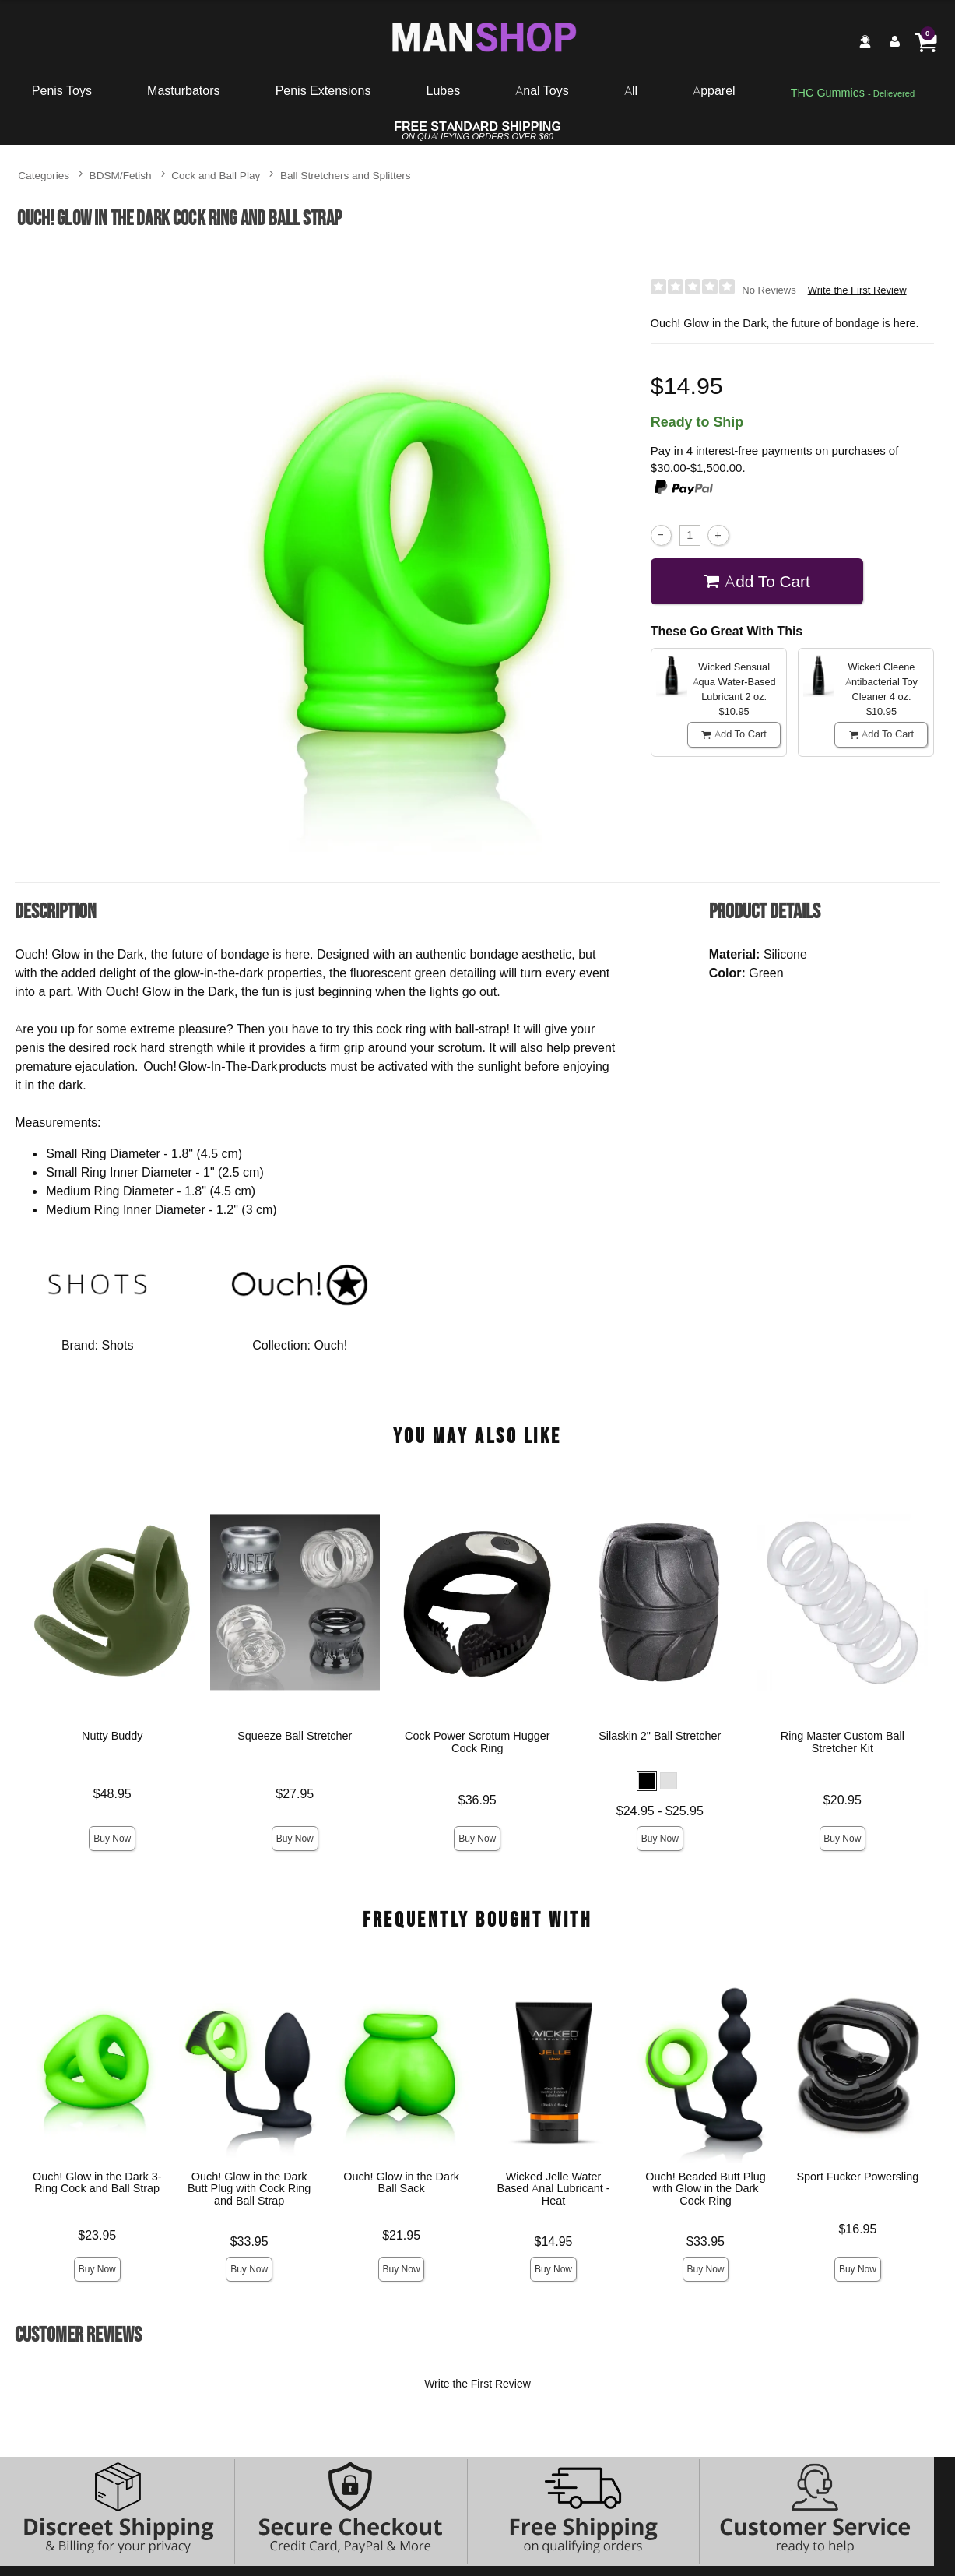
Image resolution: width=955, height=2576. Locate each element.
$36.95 (477, 1799)
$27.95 (295, 1793)
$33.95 (249, 2241)
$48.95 (112, 1793)
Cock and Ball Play (215, 174)
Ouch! (330, 1345)
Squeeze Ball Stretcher (294, 1736)
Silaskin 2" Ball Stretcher (660, 1736)
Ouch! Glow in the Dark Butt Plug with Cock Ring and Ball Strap (249, 2188)
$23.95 (97, 2235)
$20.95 (842, 1799)
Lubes (444, 90)
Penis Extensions (323, 90)
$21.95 (401, 2235)
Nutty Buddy (112, 1736)
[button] (646, 1780)
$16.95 (858, 2228)
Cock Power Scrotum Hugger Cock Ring (477, 1742)
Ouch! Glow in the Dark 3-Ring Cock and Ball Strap (97, 2182)
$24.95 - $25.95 (660, 1810)
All (630, 90)
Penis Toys (62, 90)
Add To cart (757, 581)
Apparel (714, 90)
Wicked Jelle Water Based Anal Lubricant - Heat (553, 2188)
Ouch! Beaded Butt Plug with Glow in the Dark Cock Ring (705, 2188)
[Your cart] (925, 41)
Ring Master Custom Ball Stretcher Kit (842, 1742)
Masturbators (183, 90)
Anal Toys (541, 90)
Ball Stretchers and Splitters (345, 174)
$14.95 (554, 2241)
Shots (118, 1345)
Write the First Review (857, 290)
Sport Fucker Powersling (858, 2176)
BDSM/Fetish (121, 174)
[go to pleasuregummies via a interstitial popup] (853, 93)
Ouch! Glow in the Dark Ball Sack (401, 2182)
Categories (43, 174)
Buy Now (112, 1838)
